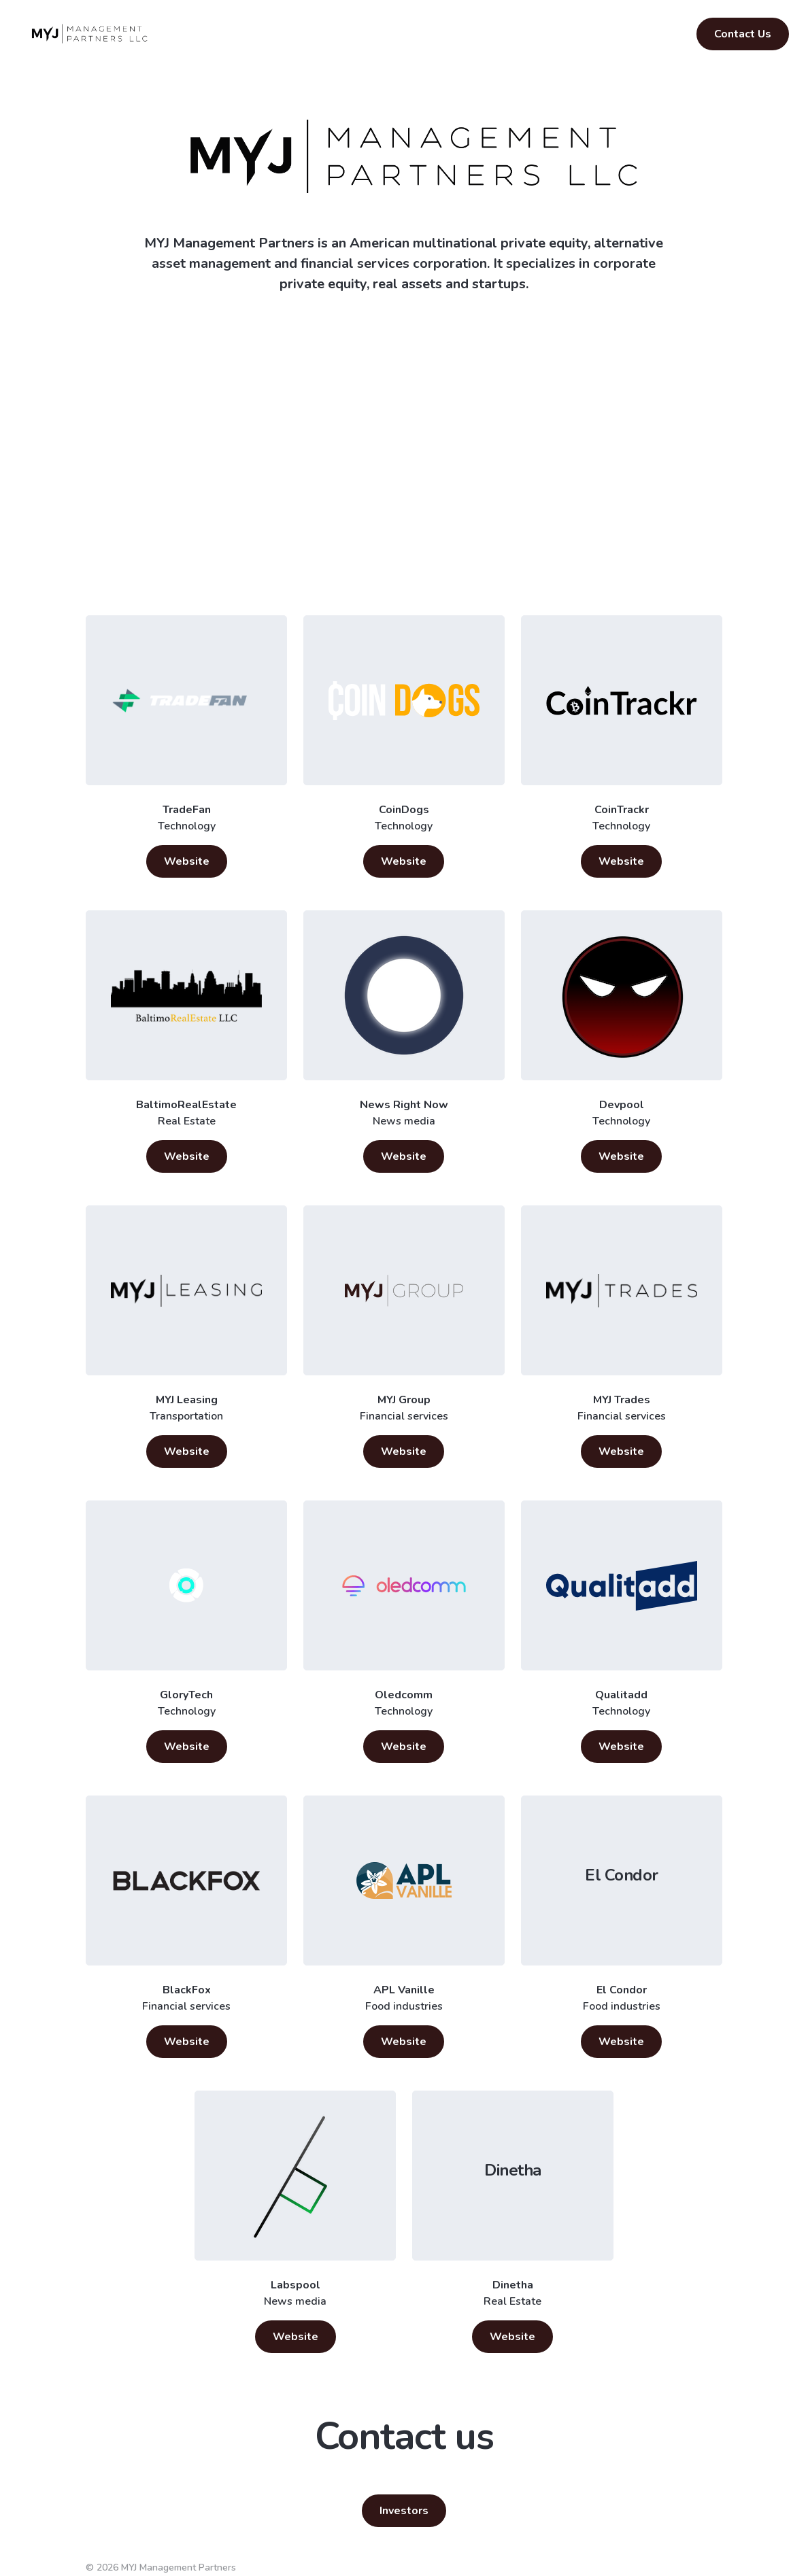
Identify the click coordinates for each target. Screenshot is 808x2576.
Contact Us (742, 34)
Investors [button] (404, 2510)
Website (186, 861)
